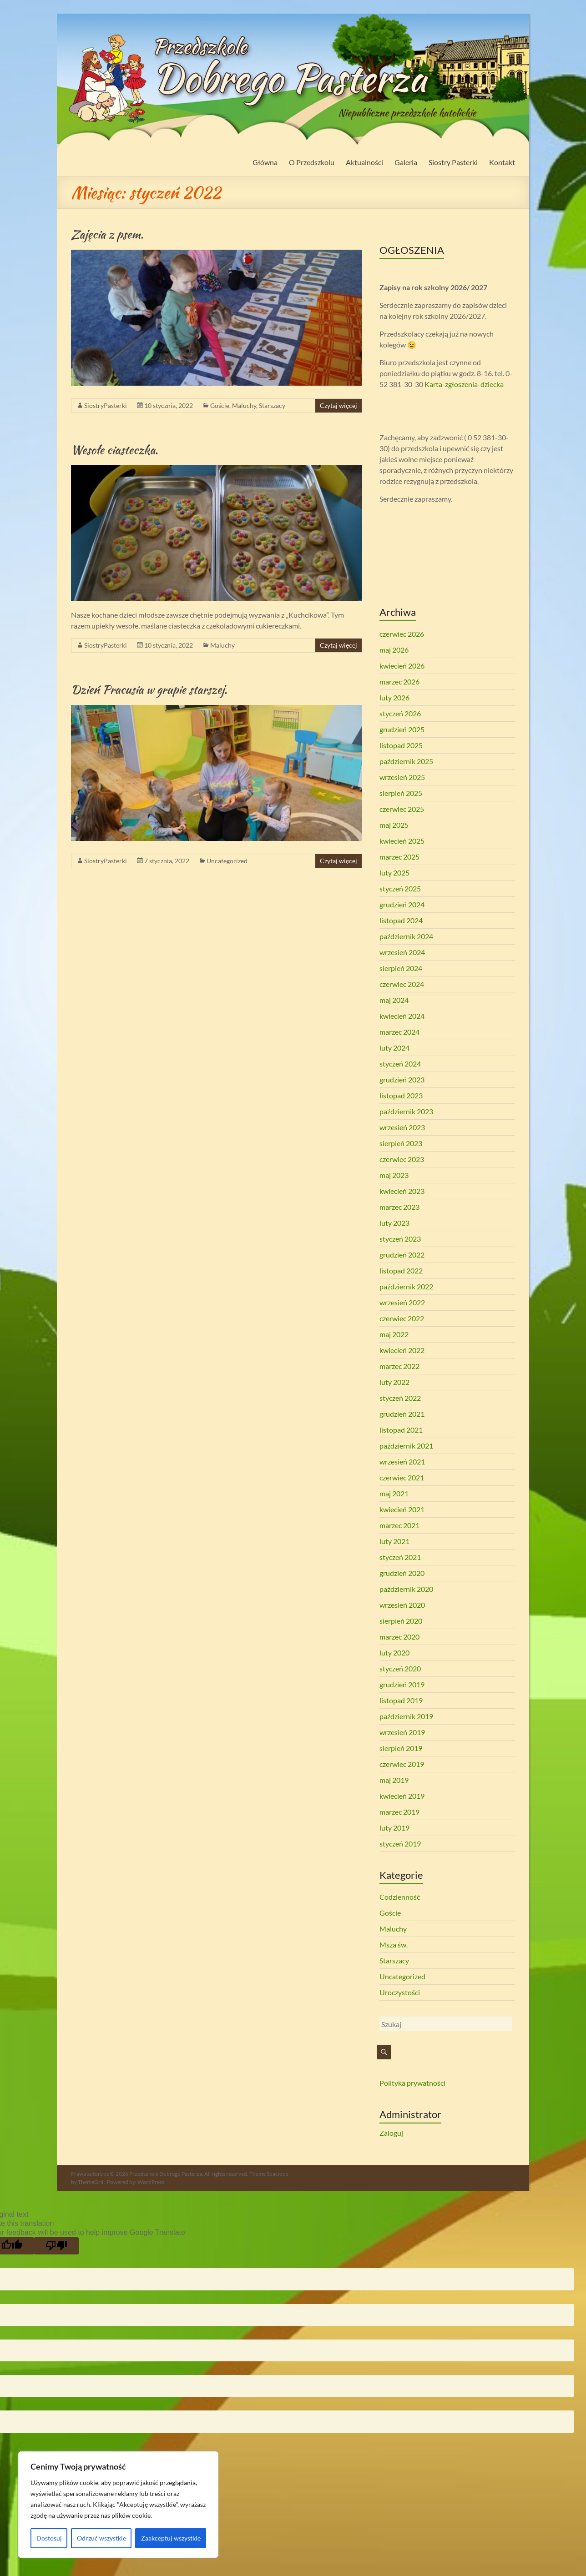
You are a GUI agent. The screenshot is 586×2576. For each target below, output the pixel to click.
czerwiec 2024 (401, 984)
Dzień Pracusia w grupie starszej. (149, 689)
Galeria (405, 162)
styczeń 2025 (400, 888)
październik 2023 (406, 1111)
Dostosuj (49, 2538)
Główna (265, 162)
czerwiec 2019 (401, 1764)
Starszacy (272, 405)
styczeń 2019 (400, 1843)
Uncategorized (227, 861)
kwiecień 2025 (401, 840)
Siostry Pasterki (453, 162)
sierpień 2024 (400, 968)
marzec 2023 (399, 1206)
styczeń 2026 (400, 713)
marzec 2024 (399, 1031)
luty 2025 (394, 872)
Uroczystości (399, 1992)
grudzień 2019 (401, 1684)
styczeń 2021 (400, 1557)
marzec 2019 (399, 1811)
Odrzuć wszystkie (101, 2538)
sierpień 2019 (400, 1748)
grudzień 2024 (401, 904)
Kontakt (502, 162)
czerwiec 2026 (401, 633)
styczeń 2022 (400, 1398)
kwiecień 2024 (401, 1015)
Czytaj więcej (338, 405)
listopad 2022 (401, 1270)
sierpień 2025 (400, 793)
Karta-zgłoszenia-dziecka (464, 384)
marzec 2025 (399, 856)
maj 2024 (394, 1000)
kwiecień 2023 (401, 1191)
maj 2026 (394, 649)
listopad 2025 (401, 745)
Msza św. (393, 1944)
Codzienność (399, 1896)
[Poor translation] (56, 2245)
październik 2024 (406, 936)
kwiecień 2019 (401, 1795)
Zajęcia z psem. (107, 234)
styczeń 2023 (400, 1238)
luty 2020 (394, 1652)
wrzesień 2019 (402, 1732)
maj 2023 (394, 1175)
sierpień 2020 (400, 1620)
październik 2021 (406, 1445)
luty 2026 (394, 697)
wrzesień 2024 (402, 952)
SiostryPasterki (105, 405)
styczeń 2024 (400, 1063)
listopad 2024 (401, 920)
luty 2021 (394, 1541)
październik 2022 (406, 1286)
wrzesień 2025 (402, 777)
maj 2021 (394, 1493)
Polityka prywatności (412, 2082)
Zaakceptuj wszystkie (171, 2538)
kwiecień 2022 (401, 1350)
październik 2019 (406, 1716)
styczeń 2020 (400, 1668)
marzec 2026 (399, 681)
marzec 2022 (399, 1366)
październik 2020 (406, 1589)
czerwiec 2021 (401, 1477)
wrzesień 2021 (402, 1461)
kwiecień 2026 (401, 665)
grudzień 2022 (401, 1254)
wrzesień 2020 (402, 1604)
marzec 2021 (399, 1525)
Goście (219, 405)
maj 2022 (394, 1334)
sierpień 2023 (400, 1143)
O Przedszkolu (311, 162)
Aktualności (364, 162)
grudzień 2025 (401, 729)
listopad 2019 (401, 1700)
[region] (118, 2504)
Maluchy (244, 405)
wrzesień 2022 (402, 1302)
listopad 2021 (401, 1429)
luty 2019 (394, 1827)
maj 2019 (394, 1780)
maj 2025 (394, 824)
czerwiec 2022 (401, 1318)
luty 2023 (394, 1222)
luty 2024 (394, 1047)
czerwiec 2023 (401, 1159)
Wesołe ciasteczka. (114, 449)
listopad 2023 (401, 1095)
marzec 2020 (399, 1636)
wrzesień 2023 (402, 1127)
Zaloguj (391, 2132)
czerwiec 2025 (401, 809)
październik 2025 (406, 761)
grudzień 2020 (401, 1573)
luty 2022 (394, 1382)
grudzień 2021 (401, 1413)
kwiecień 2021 (401, 1509)
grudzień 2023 (401, 1079)
